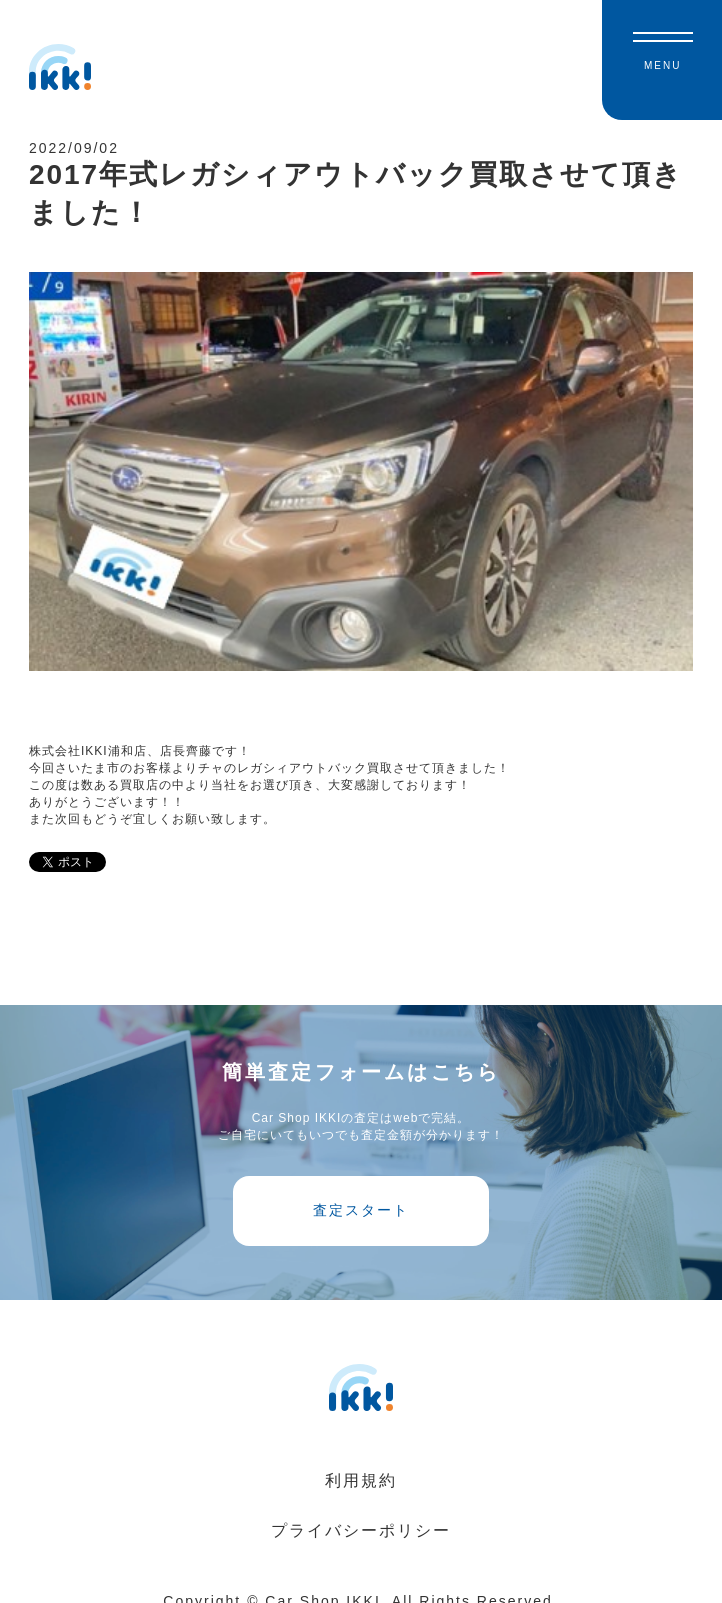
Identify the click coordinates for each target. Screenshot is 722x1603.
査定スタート (361, 1210)
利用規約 (361, 1480)
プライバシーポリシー (361, 1530)
